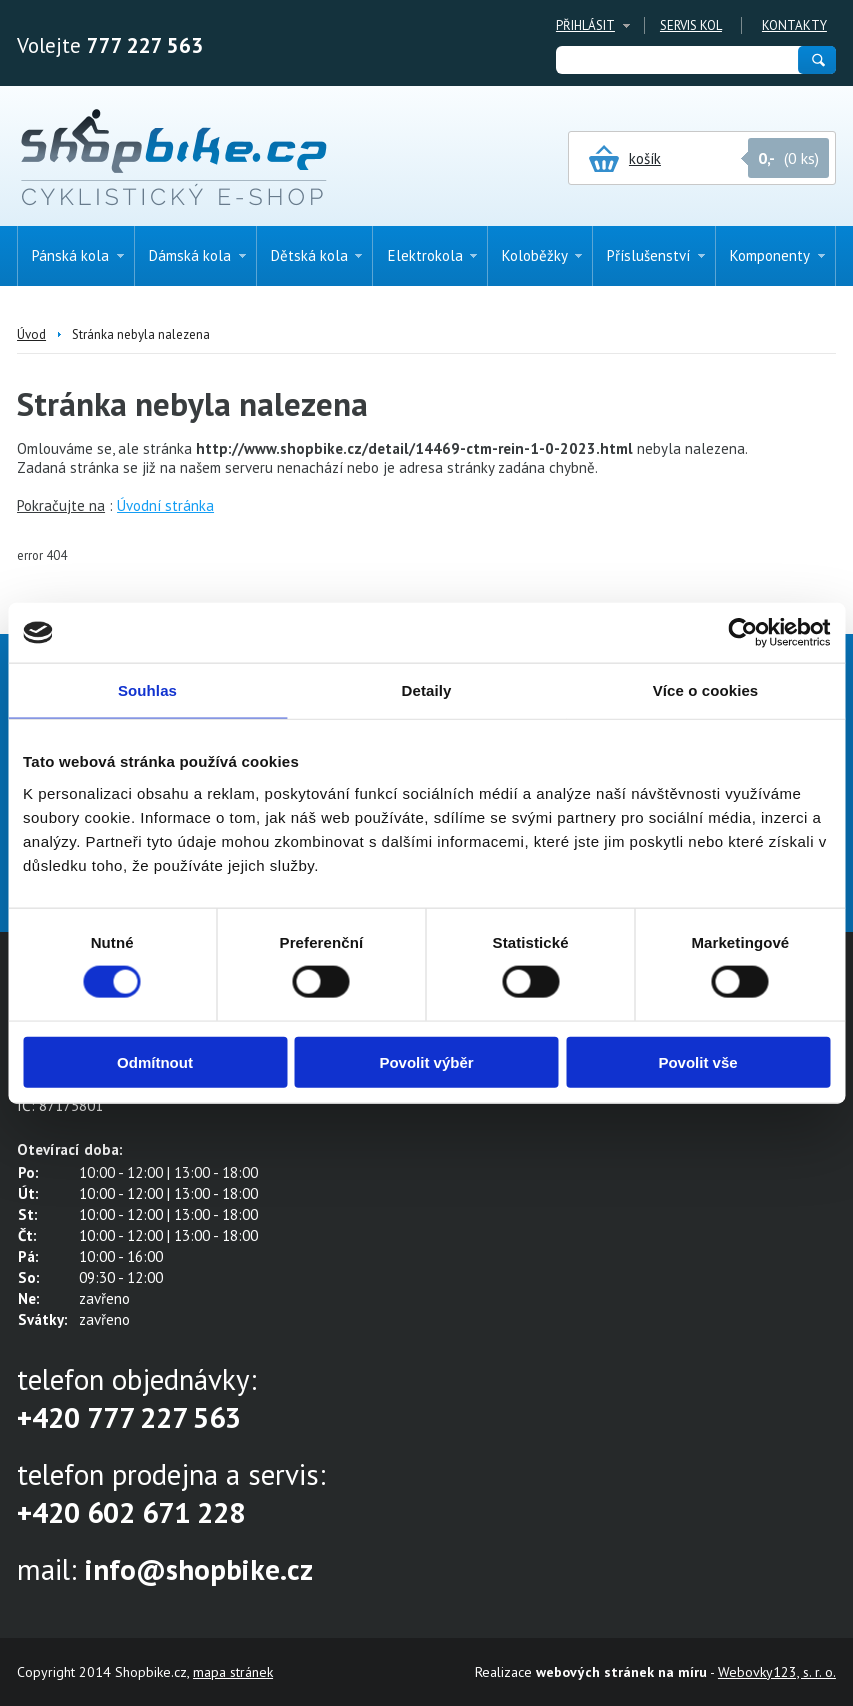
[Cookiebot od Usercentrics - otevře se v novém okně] (742, 633)
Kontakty (794, 25)
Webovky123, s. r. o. (777, 1672)
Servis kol (691, 25)
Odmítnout (155, 1061)
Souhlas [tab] (147, 690)
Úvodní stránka (165, 505)
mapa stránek (233, 1672)
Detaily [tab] (427, 690)
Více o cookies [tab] (706, 690)
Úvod (31, 334)
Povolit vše (697, 1061)
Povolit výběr (426, 1061)
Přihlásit (585, 25)
